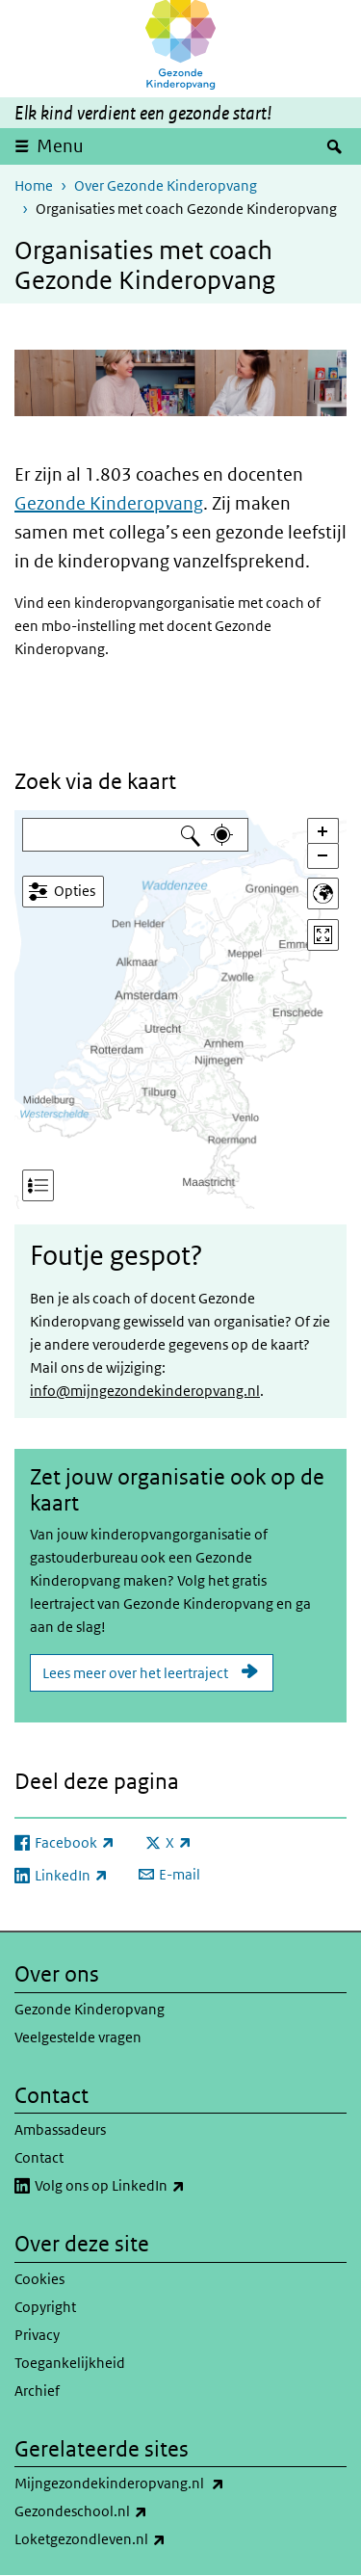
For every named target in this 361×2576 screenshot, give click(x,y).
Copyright (45, 2307)
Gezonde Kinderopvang (108, 503)
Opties (74, 890)
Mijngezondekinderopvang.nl (161, 2483)
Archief (37, 2390)
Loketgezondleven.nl (132, 2539)
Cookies (39, 2279)
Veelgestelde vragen (78, 2037)
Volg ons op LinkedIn (152, 2185)
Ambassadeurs (60, 2129)
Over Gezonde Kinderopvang (165, 185)
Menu (60, 146)
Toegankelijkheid (69, 2362)
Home (33, 185)
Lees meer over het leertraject (135, 1673)
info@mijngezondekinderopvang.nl (145, 1390)
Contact (39, 2157)
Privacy (37, 2335)
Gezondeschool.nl (123, 2511)
